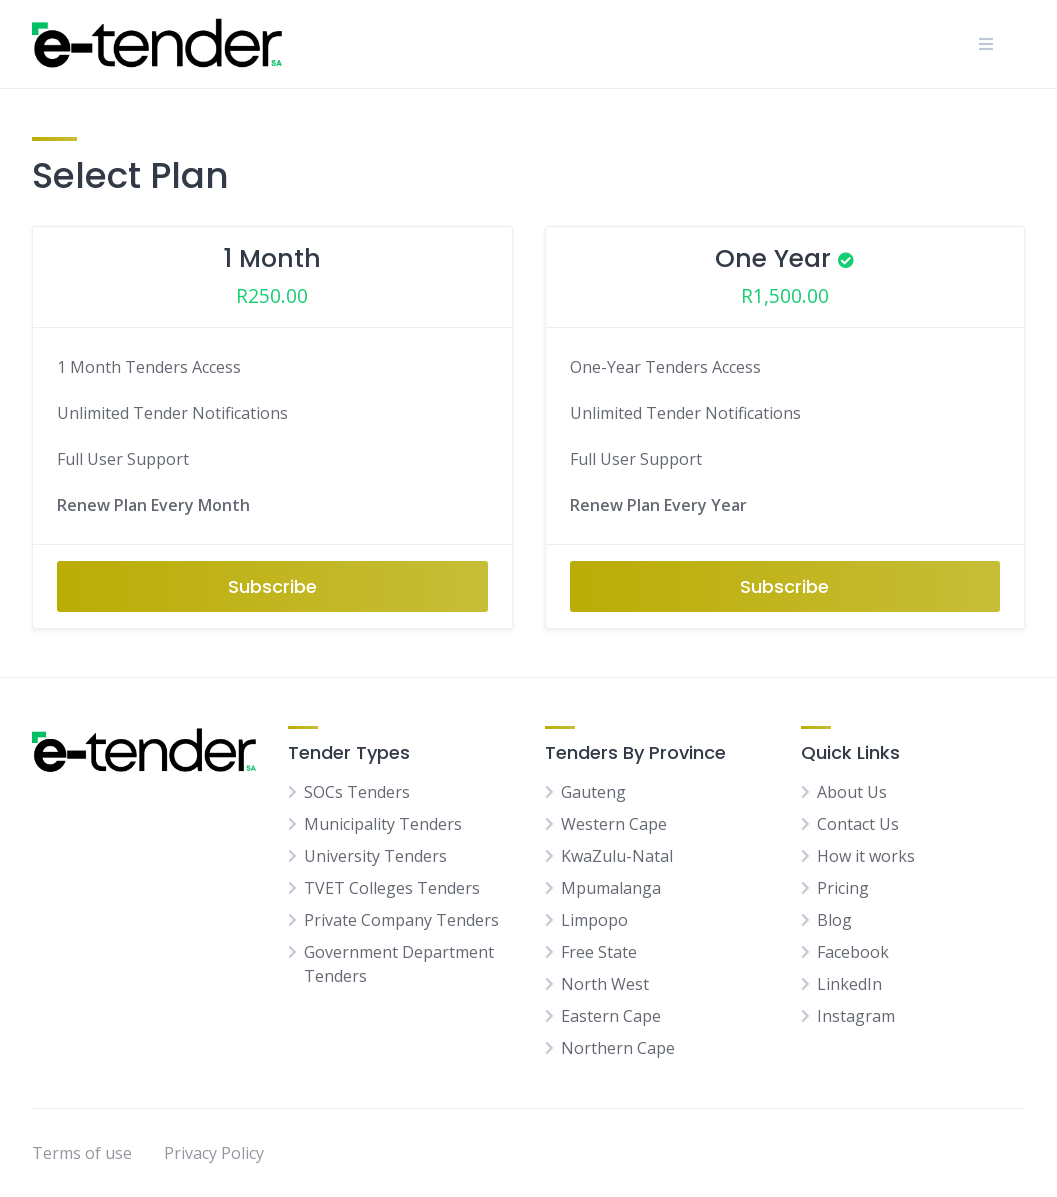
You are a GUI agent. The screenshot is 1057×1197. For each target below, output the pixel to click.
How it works (866, 856)
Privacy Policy (214, 1153)
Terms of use (82, 1153)
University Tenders (375, 856)
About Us (852, 792)
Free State (599, 952)
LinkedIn (849, 984)
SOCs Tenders (357, 792)
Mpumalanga (611, 888)
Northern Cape (618, 1048)
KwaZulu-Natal (617, 856)
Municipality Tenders (383, 824)
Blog (834, 920)
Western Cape (614, 824)
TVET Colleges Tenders (392, 888)
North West (605, 984)
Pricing (843, 888)
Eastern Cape (611, 1016)
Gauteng (593, 792)
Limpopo (594, 920)
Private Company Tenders (401, 920)
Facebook (853, 952)
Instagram (856, 1016)
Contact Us (858, 824)
